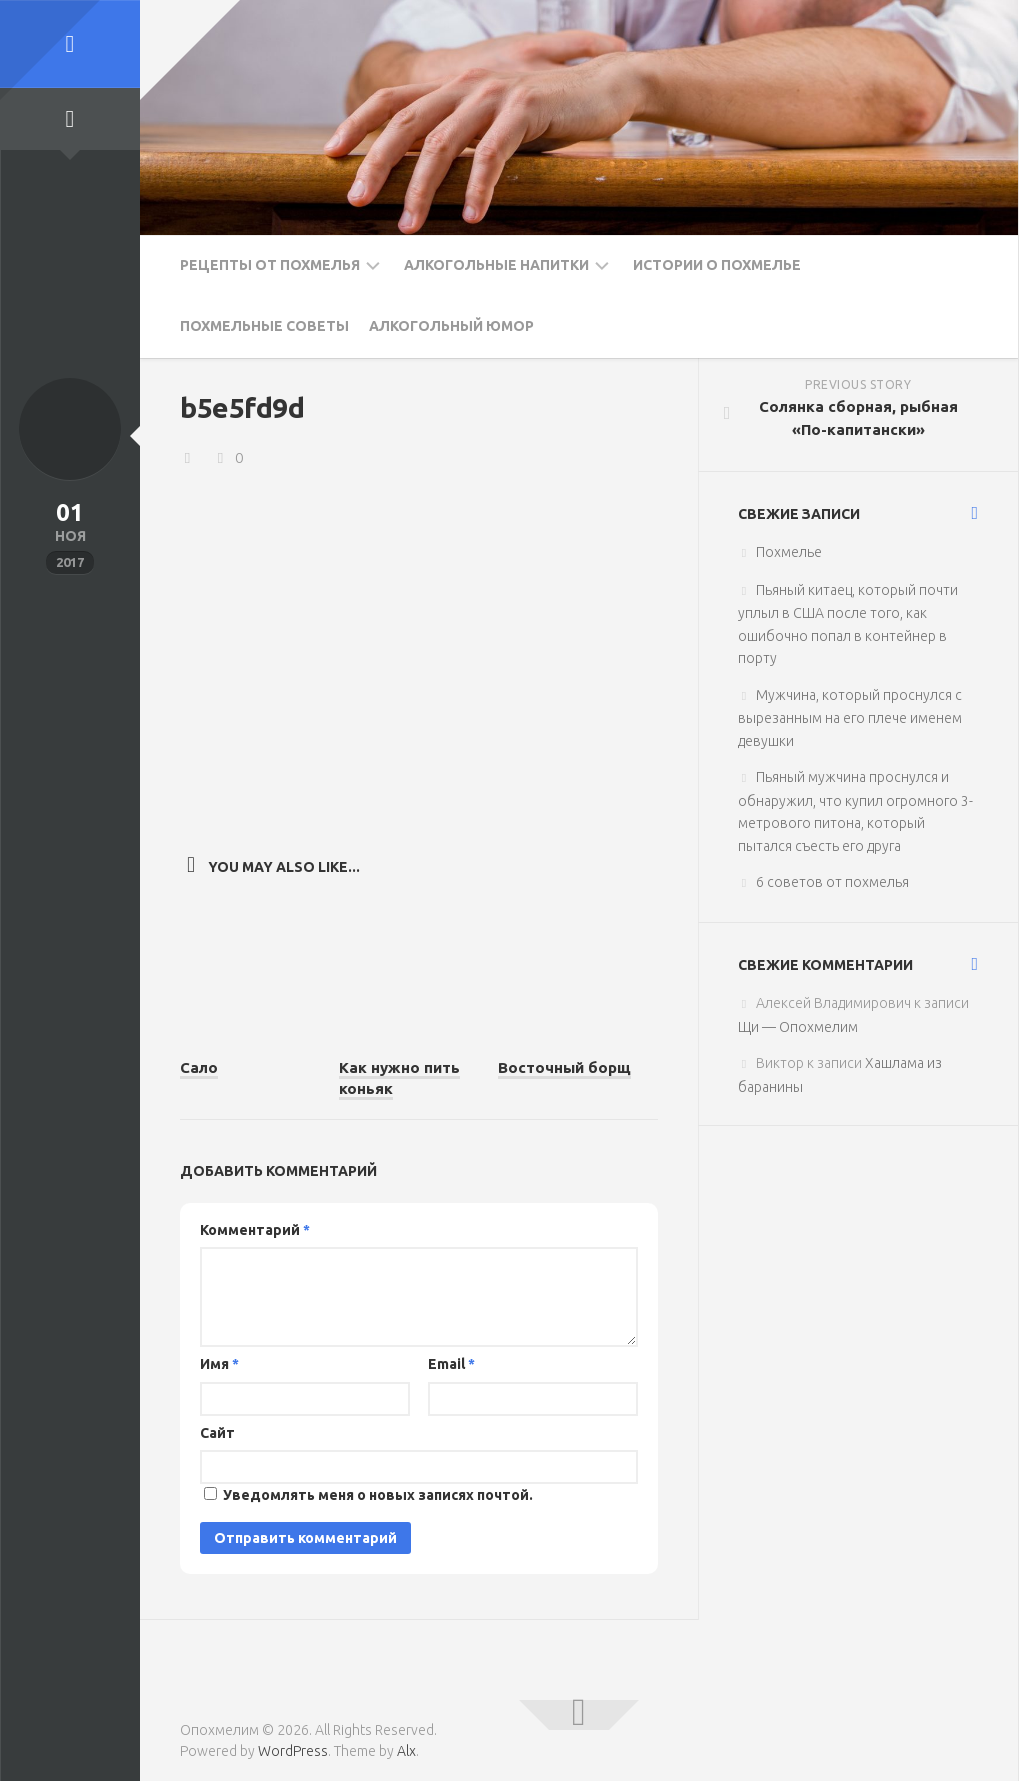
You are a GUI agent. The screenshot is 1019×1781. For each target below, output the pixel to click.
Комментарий (255, 1229)
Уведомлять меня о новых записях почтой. (378, 1495)
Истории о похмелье (717, 265)
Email (451, 1364)
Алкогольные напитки (496, 265)
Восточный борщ (564, 1067)
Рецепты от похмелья (270, 265)
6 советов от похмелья (832, 882)
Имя (219, 1364)
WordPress (293, 1750)
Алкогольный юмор (451, 326)
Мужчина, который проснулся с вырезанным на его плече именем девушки (850, 718)
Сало (199, 1067)
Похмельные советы (264, 326)
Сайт (217, 1432)
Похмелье (789, 552)
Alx (406, 1750)
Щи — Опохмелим (798, 1027)
